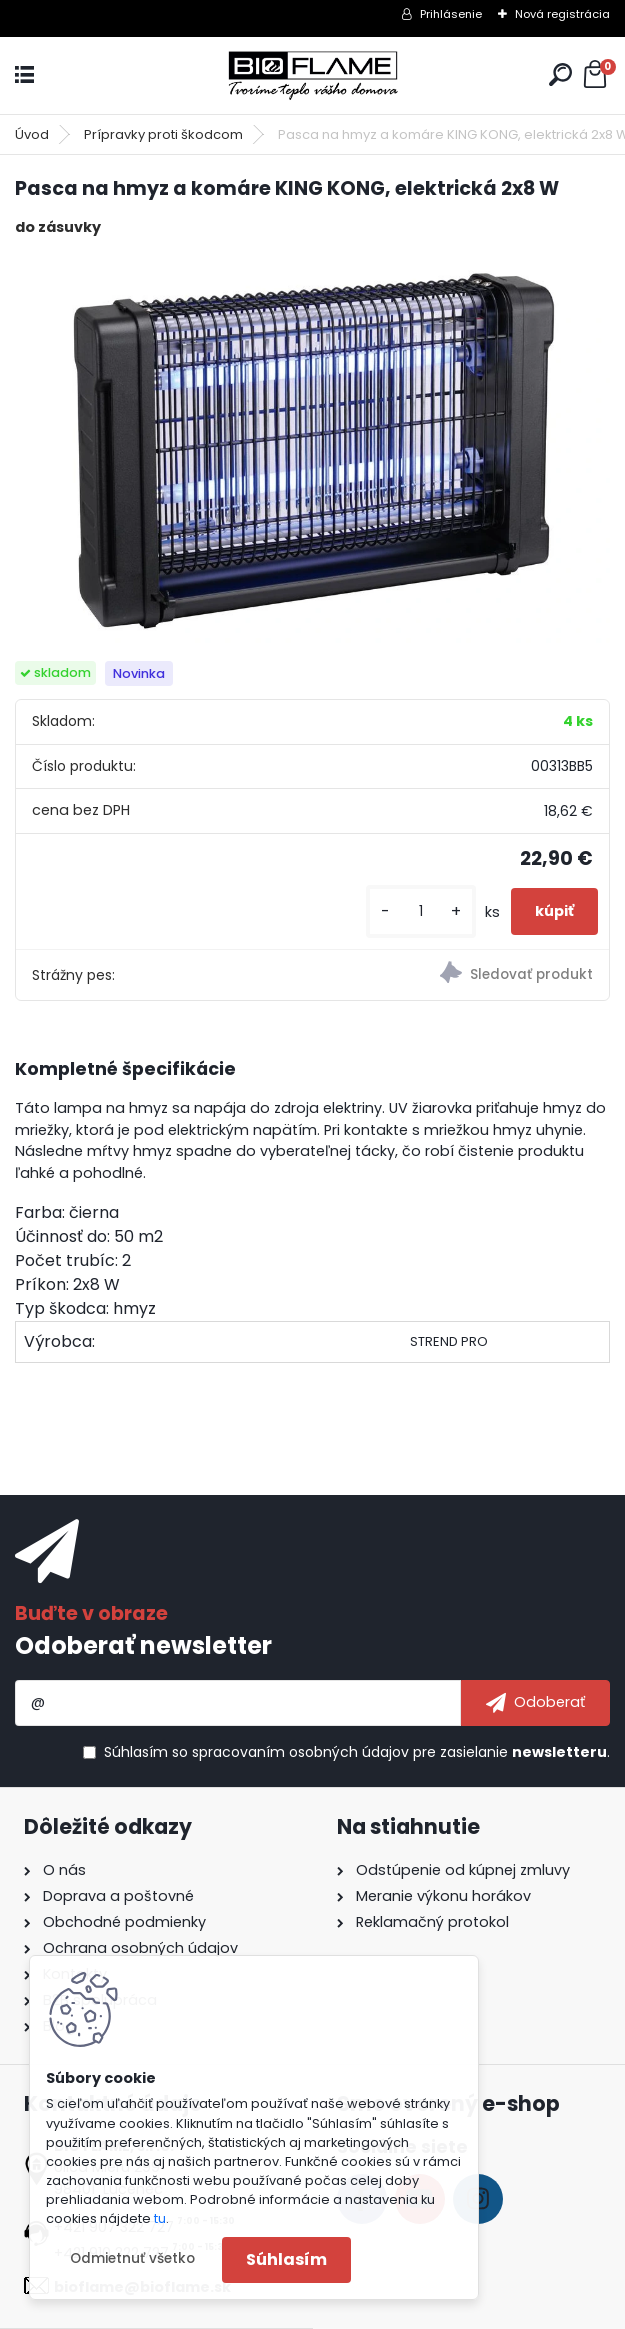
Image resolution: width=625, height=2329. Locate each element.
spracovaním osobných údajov (300, 1752)
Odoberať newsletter (143, 1645)
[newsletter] (535, 1703)
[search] (560, 74)
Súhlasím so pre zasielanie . (357, 1752)
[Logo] (313, 75)
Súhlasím (286, 2259)
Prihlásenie (451, 14)
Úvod (32, 134)
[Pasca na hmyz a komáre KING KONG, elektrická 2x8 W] (312, 450)
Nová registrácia (562, 14)
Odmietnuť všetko (132, 2258)
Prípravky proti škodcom (163, 134)
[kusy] (421, 911)
